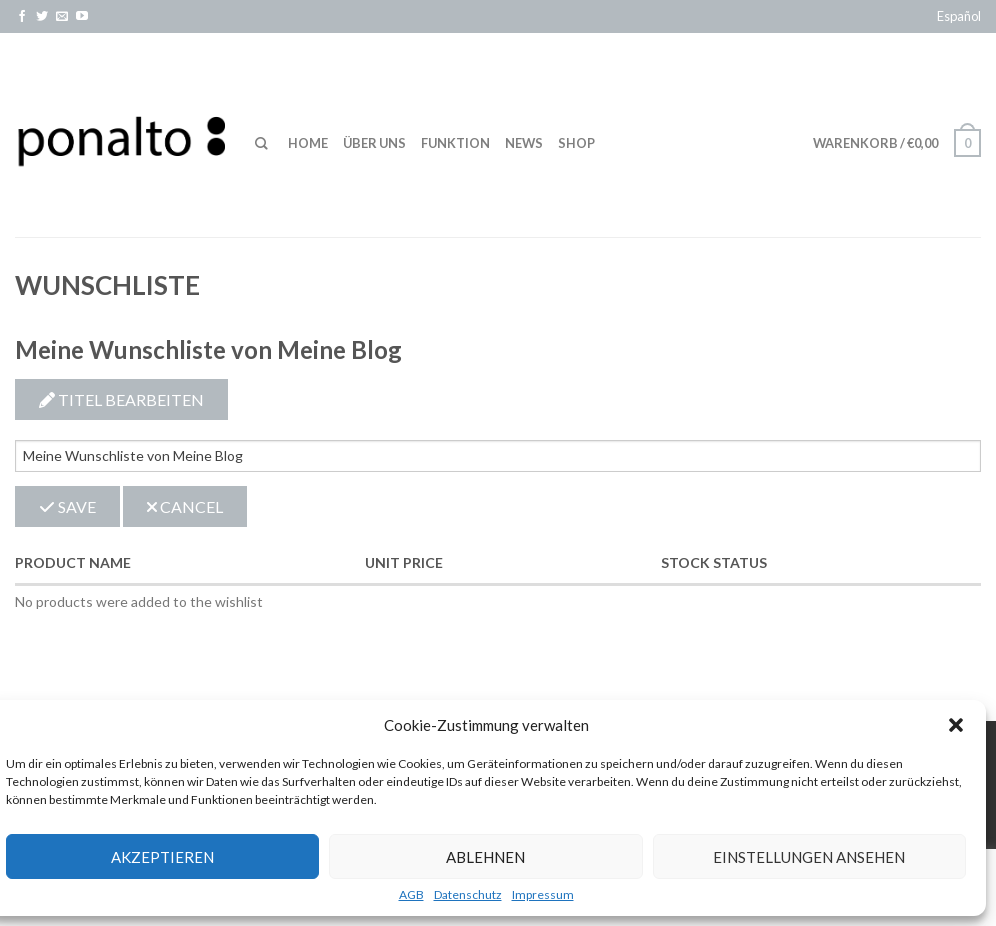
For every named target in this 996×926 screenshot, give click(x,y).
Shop (576, 143)
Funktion (455, 143)
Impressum (543, 895)
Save (67, 506)
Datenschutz (468, 895)
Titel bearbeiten (121, 399)
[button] (956, 725)
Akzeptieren (162, 857)
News (524, 143)
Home (308, 143)
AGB (411, 895)
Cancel (185, 506)
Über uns (374, 143)
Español (959, 16)
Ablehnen (485, 857)
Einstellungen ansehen (809, 857)
